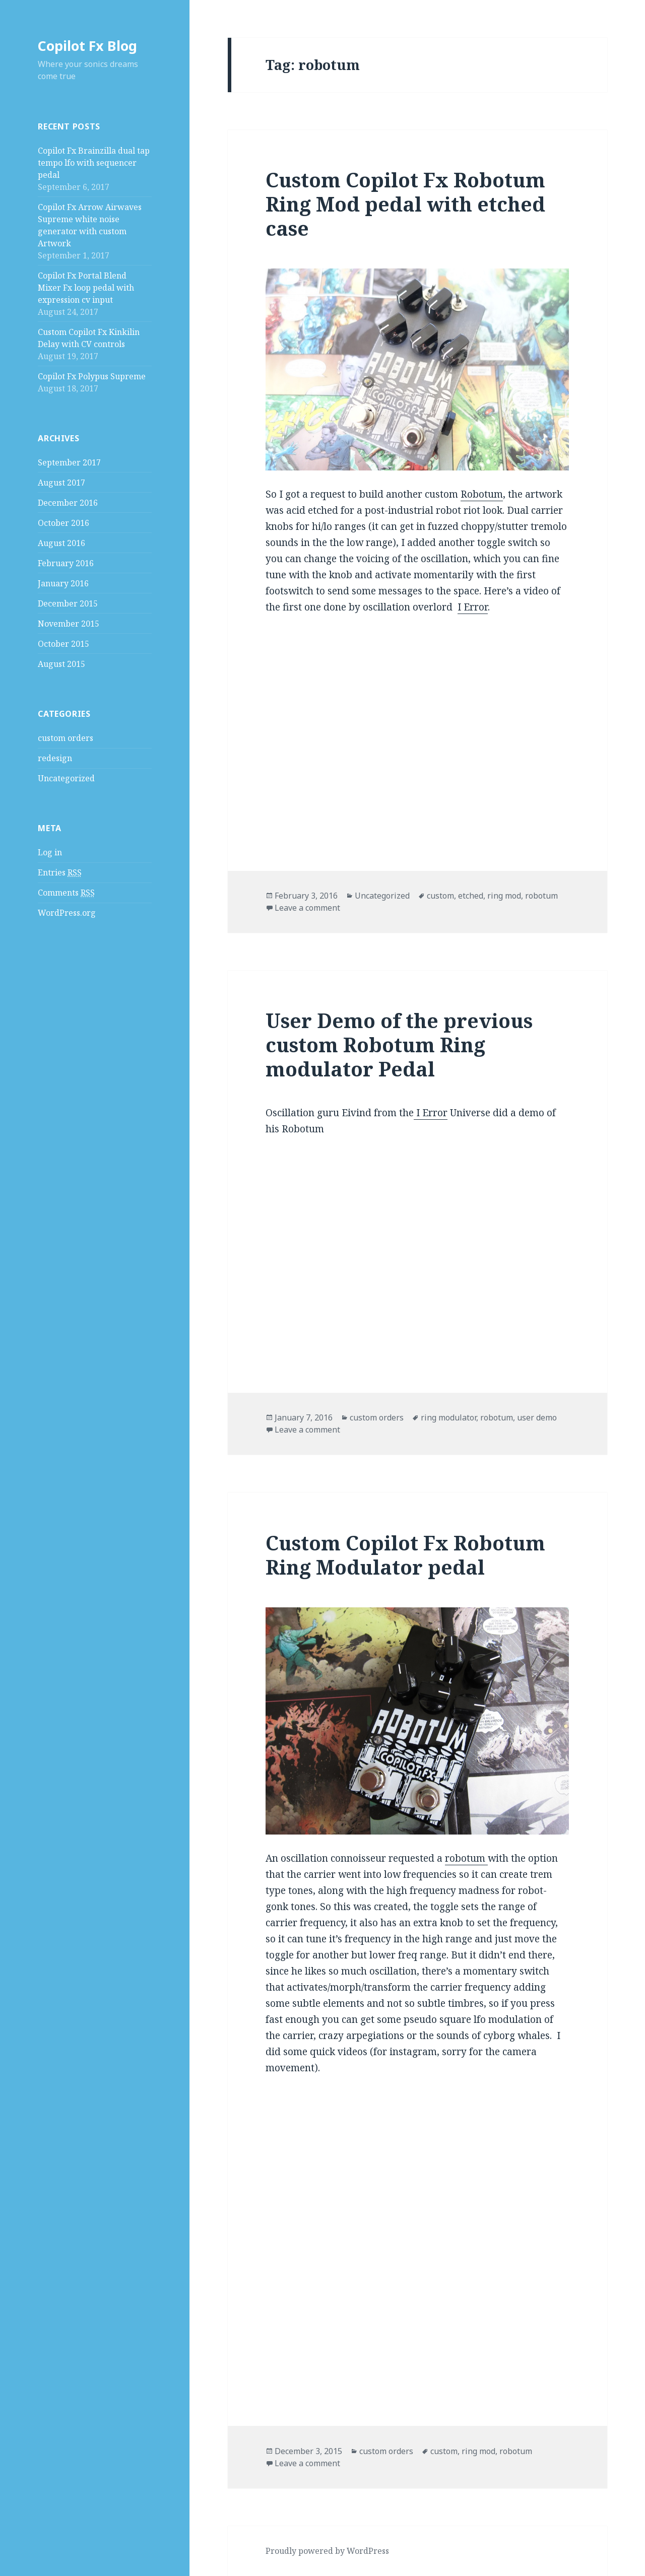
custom (440, 895)
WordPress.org (67, 912)
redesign (55, 758)
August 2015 (61, 663)
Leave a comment (307, 907)
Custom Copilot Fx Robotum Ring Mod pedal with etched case (405, 203)
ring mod (504, 895)
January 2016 (63, 583)
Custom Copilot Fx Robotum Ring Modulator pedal (405, 1554)
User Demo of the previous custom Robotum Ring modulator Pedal (399, 1044)
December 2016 (68, 502)
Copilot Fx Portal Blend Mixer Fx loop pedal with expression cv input (86, 287)
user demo (537, 1417)
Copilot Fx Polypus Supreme (92, 376)
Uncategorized (66, 778)
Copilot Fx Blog (87, 45)
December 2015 (68, 603)
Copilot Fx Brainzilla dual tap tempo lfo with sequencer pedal (94, 162)
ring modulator (448, 1417)
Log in (50, 852)
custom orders (65, 737)
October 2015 (63, 643)
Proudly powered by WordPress (327, 2550)
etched (470, 895)
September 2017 (69, 462)
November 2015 (68, 623)
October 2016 (63, 522)
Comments (66, 893)
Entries (60, 872)
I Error (473, 607)
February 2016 (66, 563)
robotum (541, 895)
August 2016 (61, 543)
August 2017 (61, 482)
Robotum (482, 494)
